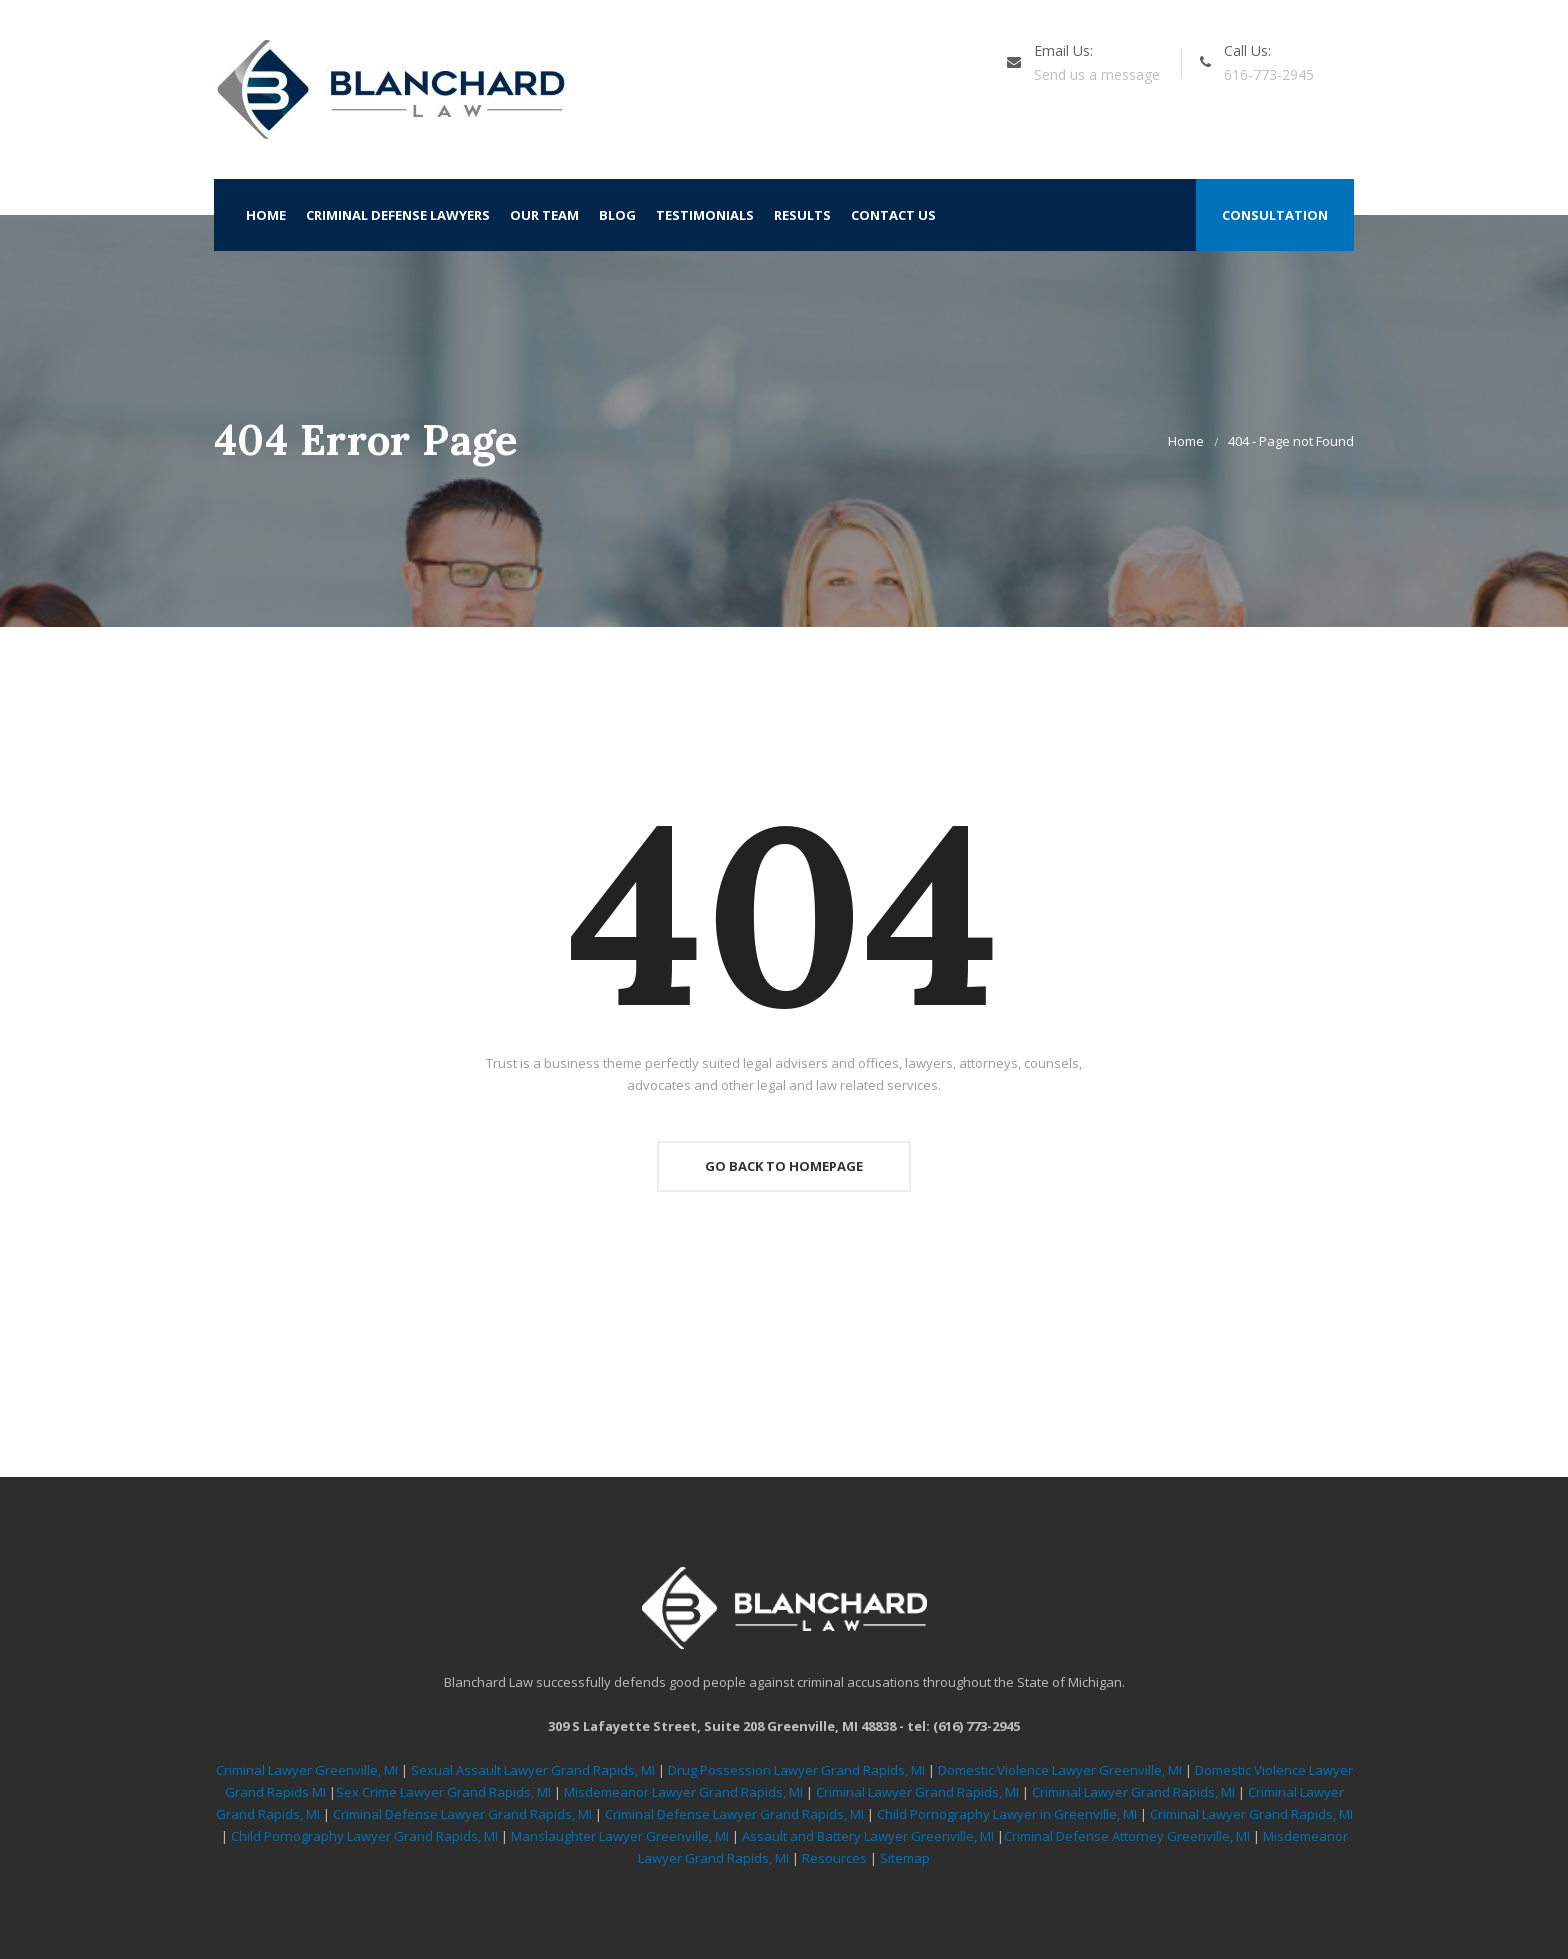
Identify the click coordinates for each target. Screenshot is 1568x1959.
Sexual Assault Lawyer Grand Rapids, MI (533, 1770)
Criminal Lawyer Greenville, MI (307, 1770)
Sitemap (905, 1858)
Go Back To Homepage (784, 1166)
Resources (834, 1858)
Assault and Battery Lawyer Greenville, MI (869, 1836)
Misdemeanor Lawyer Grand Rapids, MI (683, 1792)
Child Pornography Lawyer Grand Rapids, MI (366, 1836)
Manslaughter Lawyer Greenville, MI (621, 1836)
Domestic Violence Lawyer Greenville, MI (1060, 1770)
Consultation (1275, 215)
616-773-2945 (1269, 74)
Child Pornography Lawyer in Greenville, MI (1008, 1814)
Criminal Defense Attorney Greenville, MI (1128, 1836)
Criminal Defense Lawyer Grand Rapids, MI (462, 1814)
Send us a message (1097, 74)
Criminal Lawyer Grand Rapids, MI (917, 1792)
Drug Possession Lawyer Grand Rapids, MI (796, 1770)
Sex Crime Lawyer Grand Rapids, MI (443, 1792)
